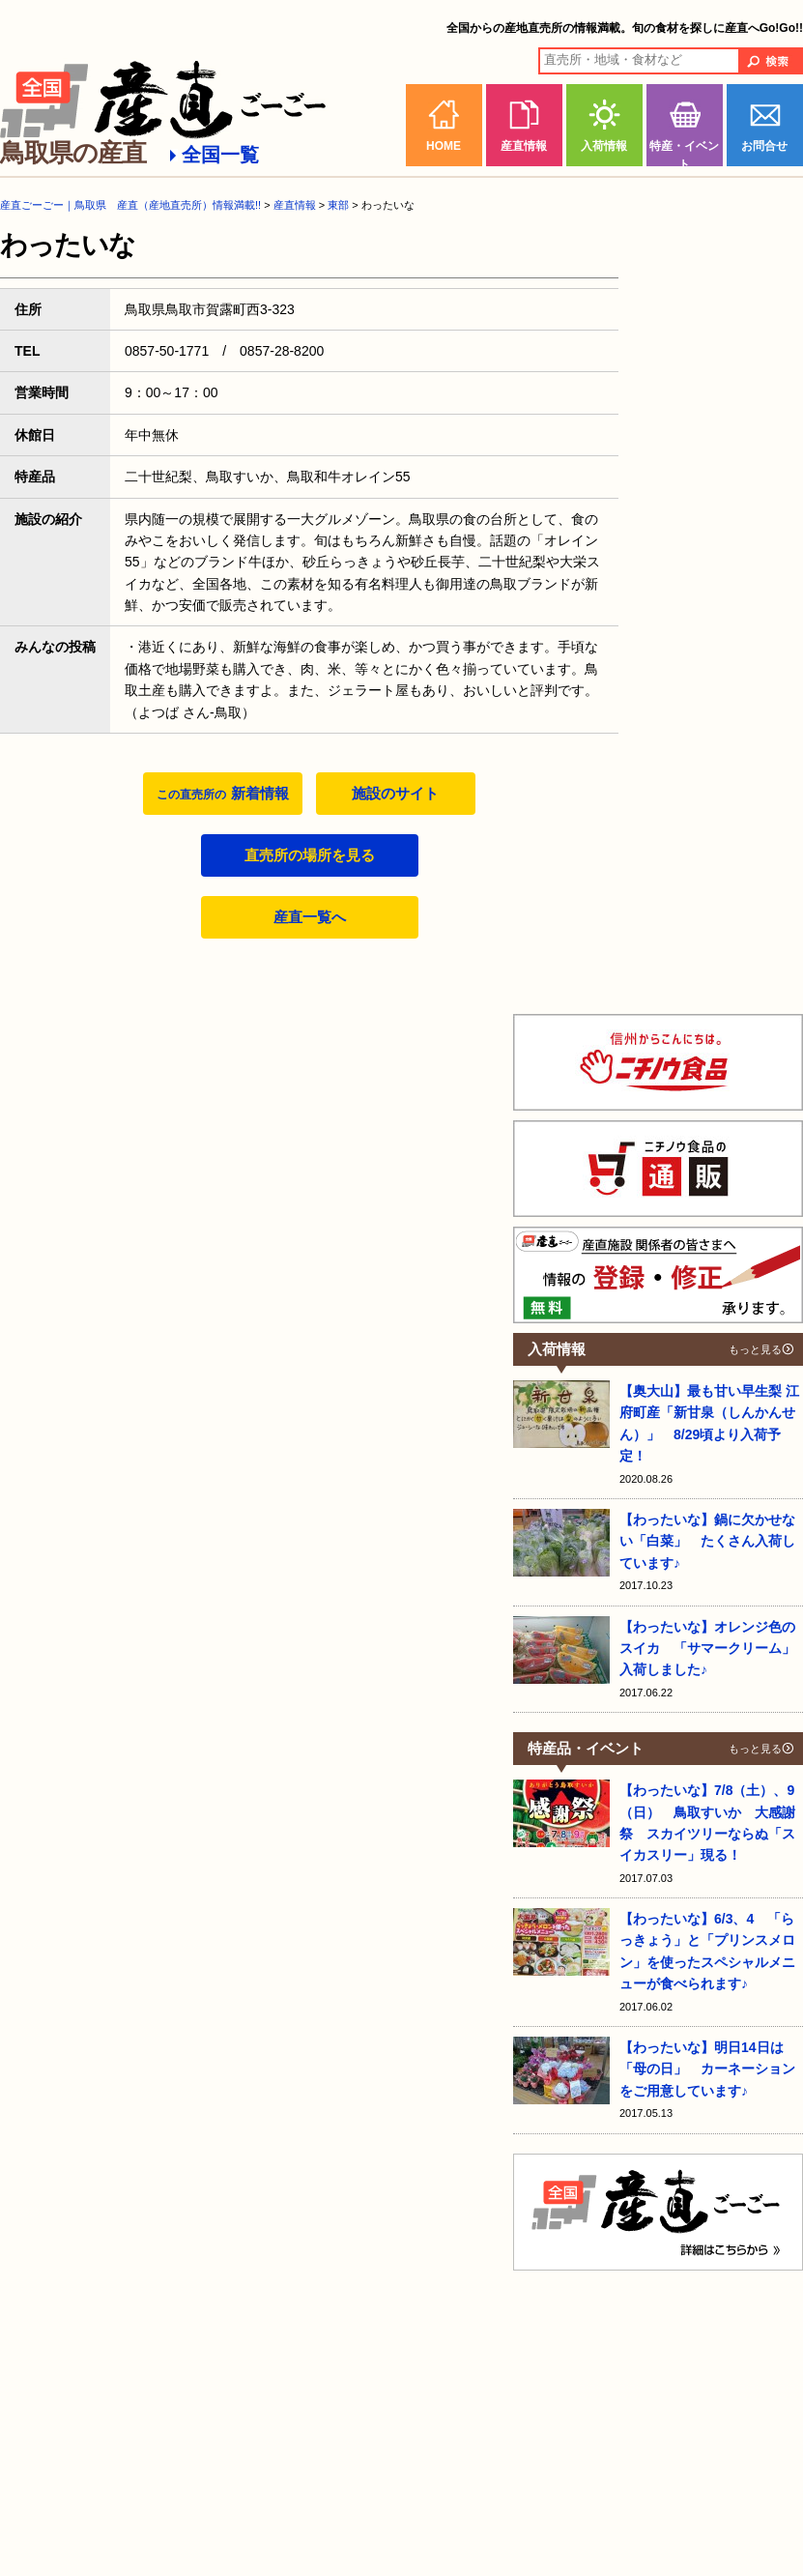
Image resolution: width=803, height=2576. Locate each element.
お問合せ (764, 146)
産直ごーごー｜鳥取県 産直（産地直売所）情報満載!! (130, 205)
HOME (443, 146)
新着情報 (222, 793)
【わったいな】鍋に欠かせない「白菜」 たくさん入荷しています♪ (707, 1541)
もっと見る (755, 1349)
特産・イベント (684, 152)
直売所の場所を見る (309, 855)
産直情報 (524, 146)
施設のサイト (395, 793)
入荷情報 (604, 146)
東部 (338, 205)
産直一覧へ (309, 917)
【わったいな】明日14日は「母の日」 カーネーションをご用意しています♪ (707, 2069)
